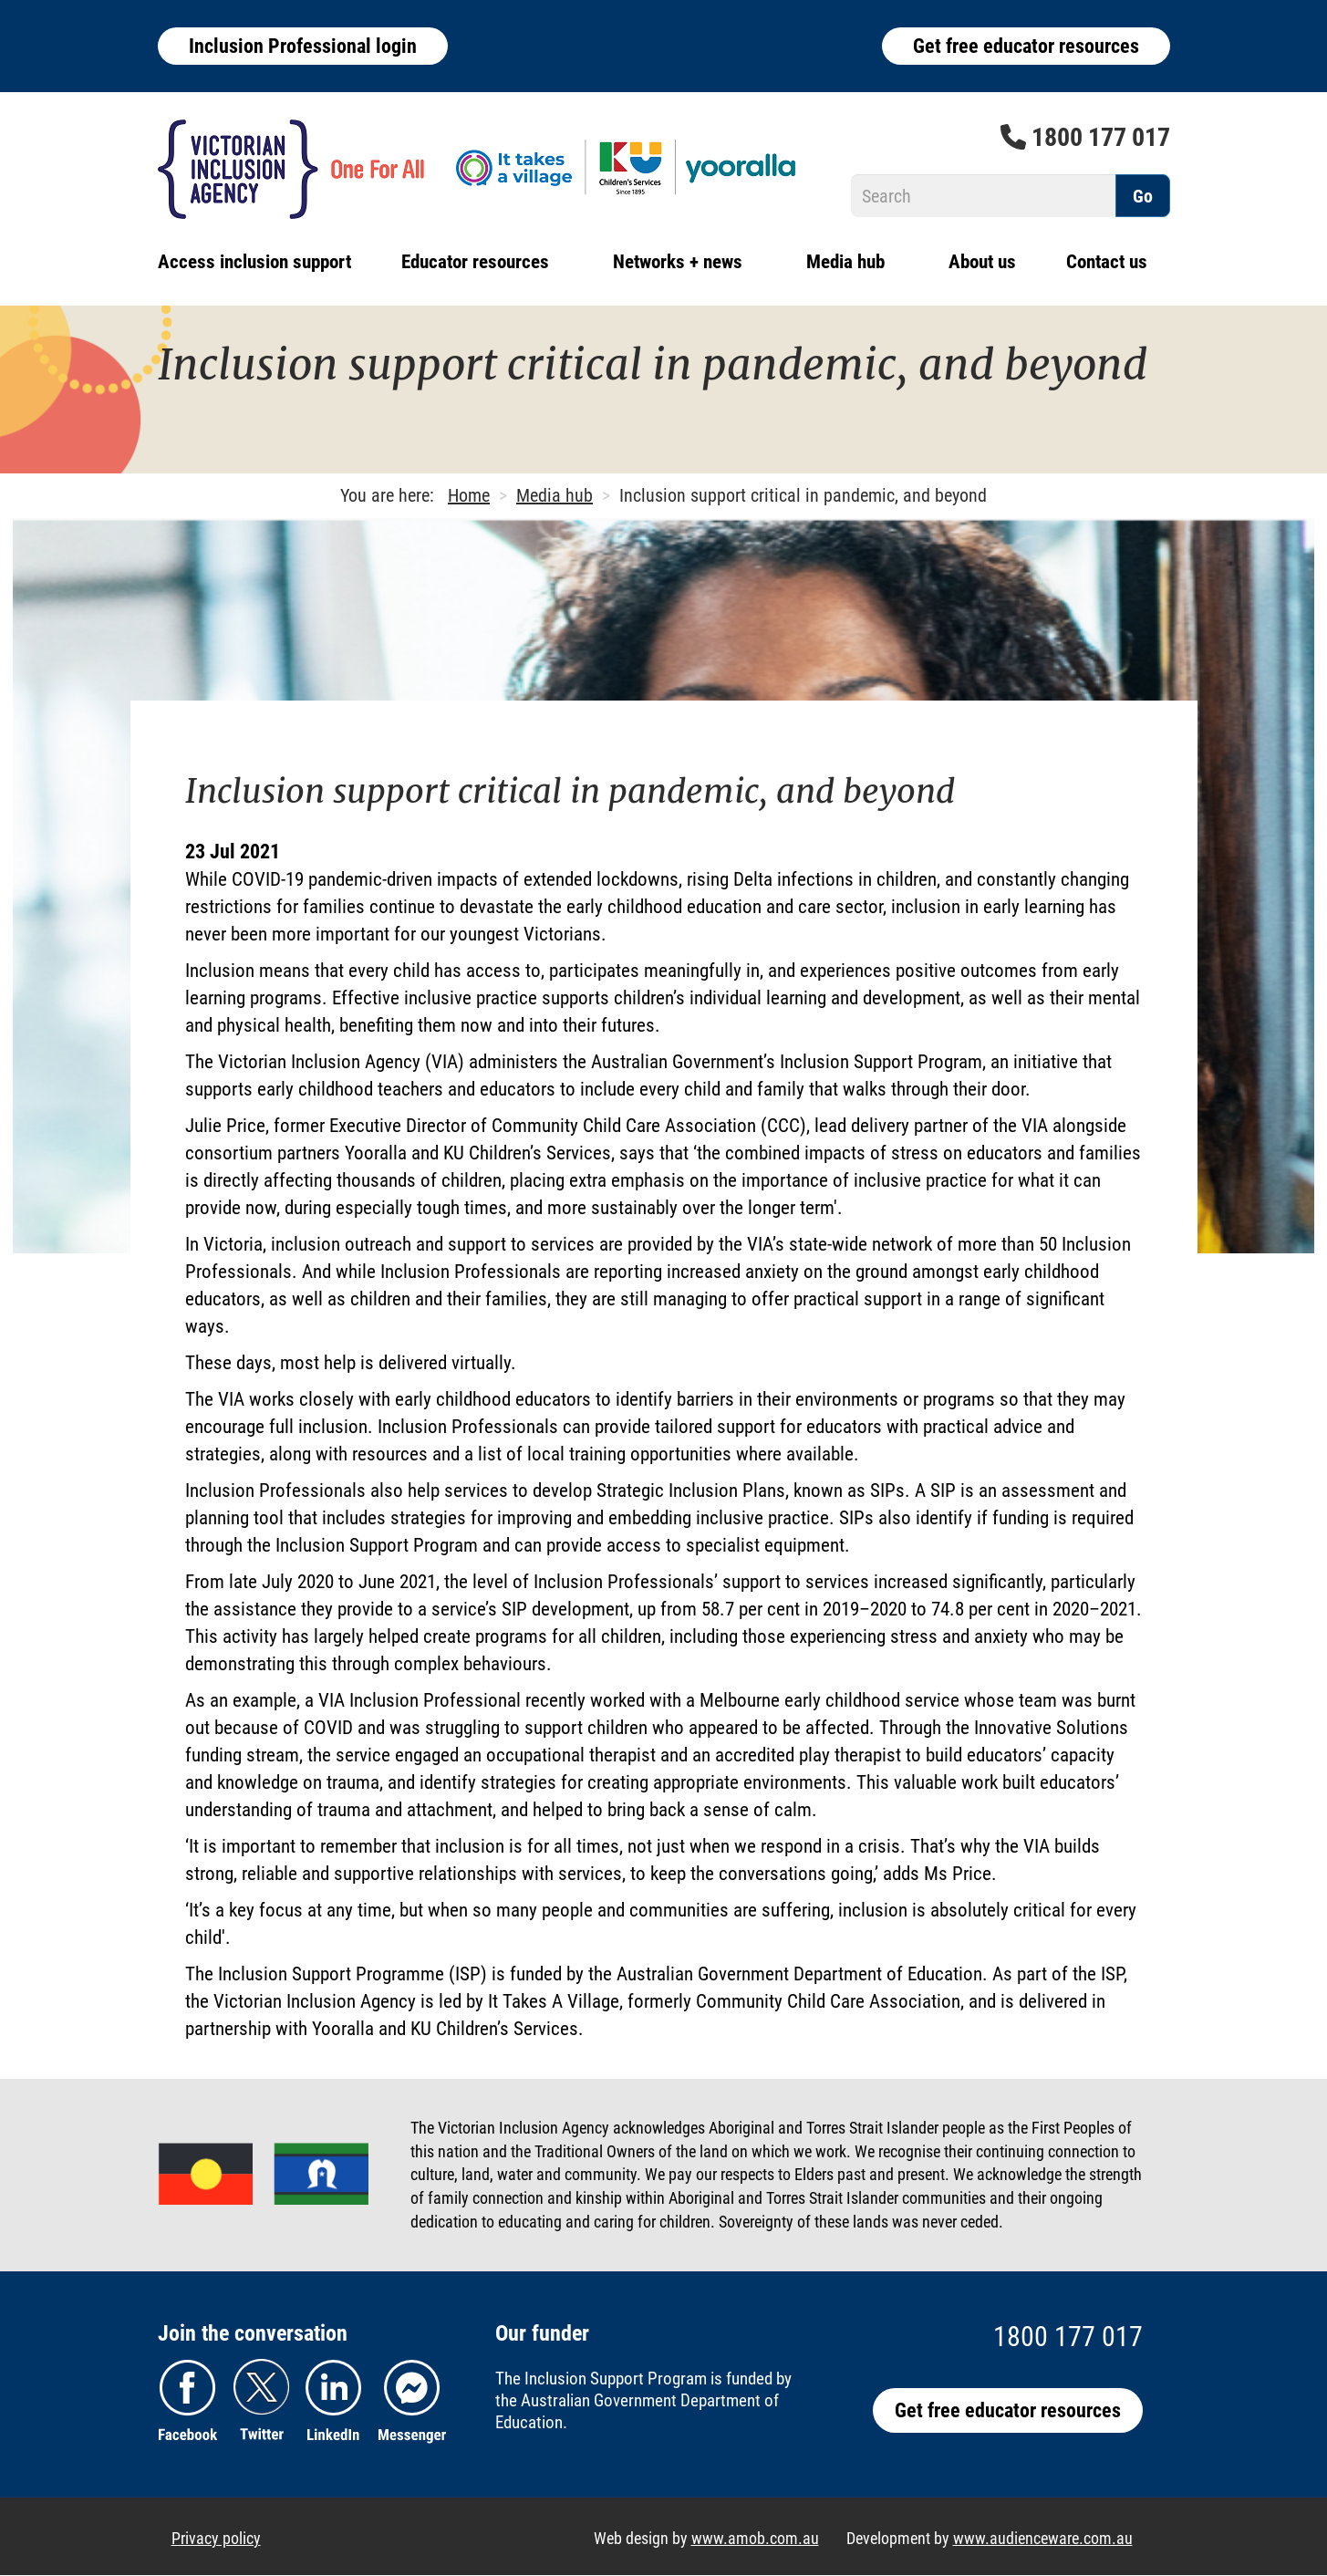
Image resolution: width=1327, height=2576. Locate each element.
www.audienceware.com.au (1043, 2538)
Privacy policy (216, 2538)
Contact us (1106, 262)
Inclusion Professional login (303, 46)
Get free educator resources (1026, 46)
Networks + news (677, 262)
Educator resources (475, 262)
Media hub (845, 262)
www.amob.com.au (755, 2538)
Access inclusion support (254, 262)
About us (982, 262)
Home (469, 495)
